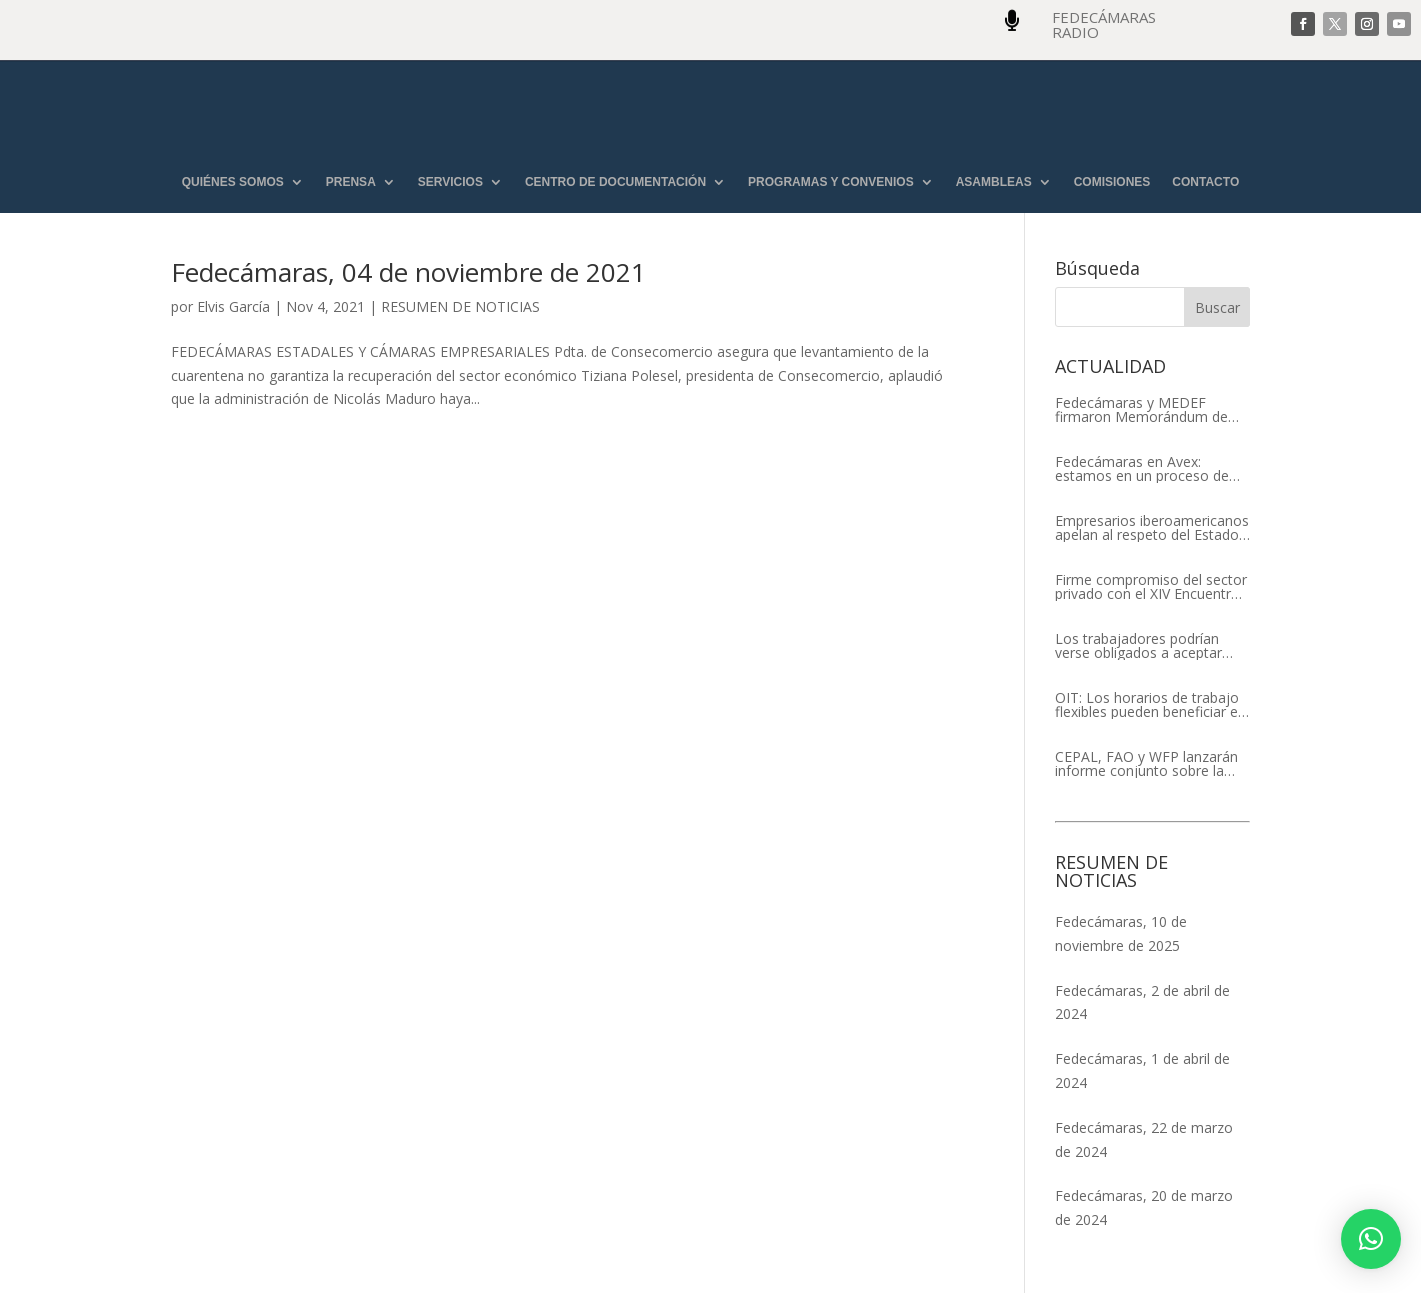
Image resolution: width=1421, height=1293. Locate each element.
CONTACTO (1205, 182)
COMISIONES (1112, 182)
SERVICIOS (450, 182)
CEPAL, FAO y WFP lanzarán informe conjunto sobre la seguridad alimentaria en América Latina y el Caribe (1146, 764)
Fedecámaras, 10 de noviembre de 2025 (1121, 933)
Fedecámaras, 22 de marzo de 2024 (1144, 1139)
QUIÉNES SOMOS (233, 182)
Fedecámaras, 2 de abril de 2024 (1142, 1002)
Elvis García (233, 306)
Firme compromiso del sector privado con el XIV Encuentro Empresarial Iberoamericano (1151, 587)
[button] (1371, 1239)
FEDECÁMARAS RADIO (1104, 24)
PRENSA (351, 182)
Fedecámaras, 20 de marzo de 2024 (1144, 1207)
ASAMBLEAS (994, 182)
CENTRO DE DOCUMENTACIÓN (615, 182)
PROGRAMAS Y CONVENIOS (831, 182)
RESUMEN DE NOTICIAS (460, 306)
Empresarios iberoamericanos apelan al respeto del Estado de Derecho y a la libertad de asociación (1152, 528)
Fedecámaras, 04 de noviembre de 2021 (408, 272)
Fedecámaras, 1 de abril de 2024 (1142, 1070)
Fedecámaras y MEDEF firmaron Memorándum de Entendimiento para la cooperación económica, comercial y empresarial (1141, 410)
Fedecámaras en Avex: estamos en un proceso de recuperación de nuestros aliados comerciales (1142, 469)
